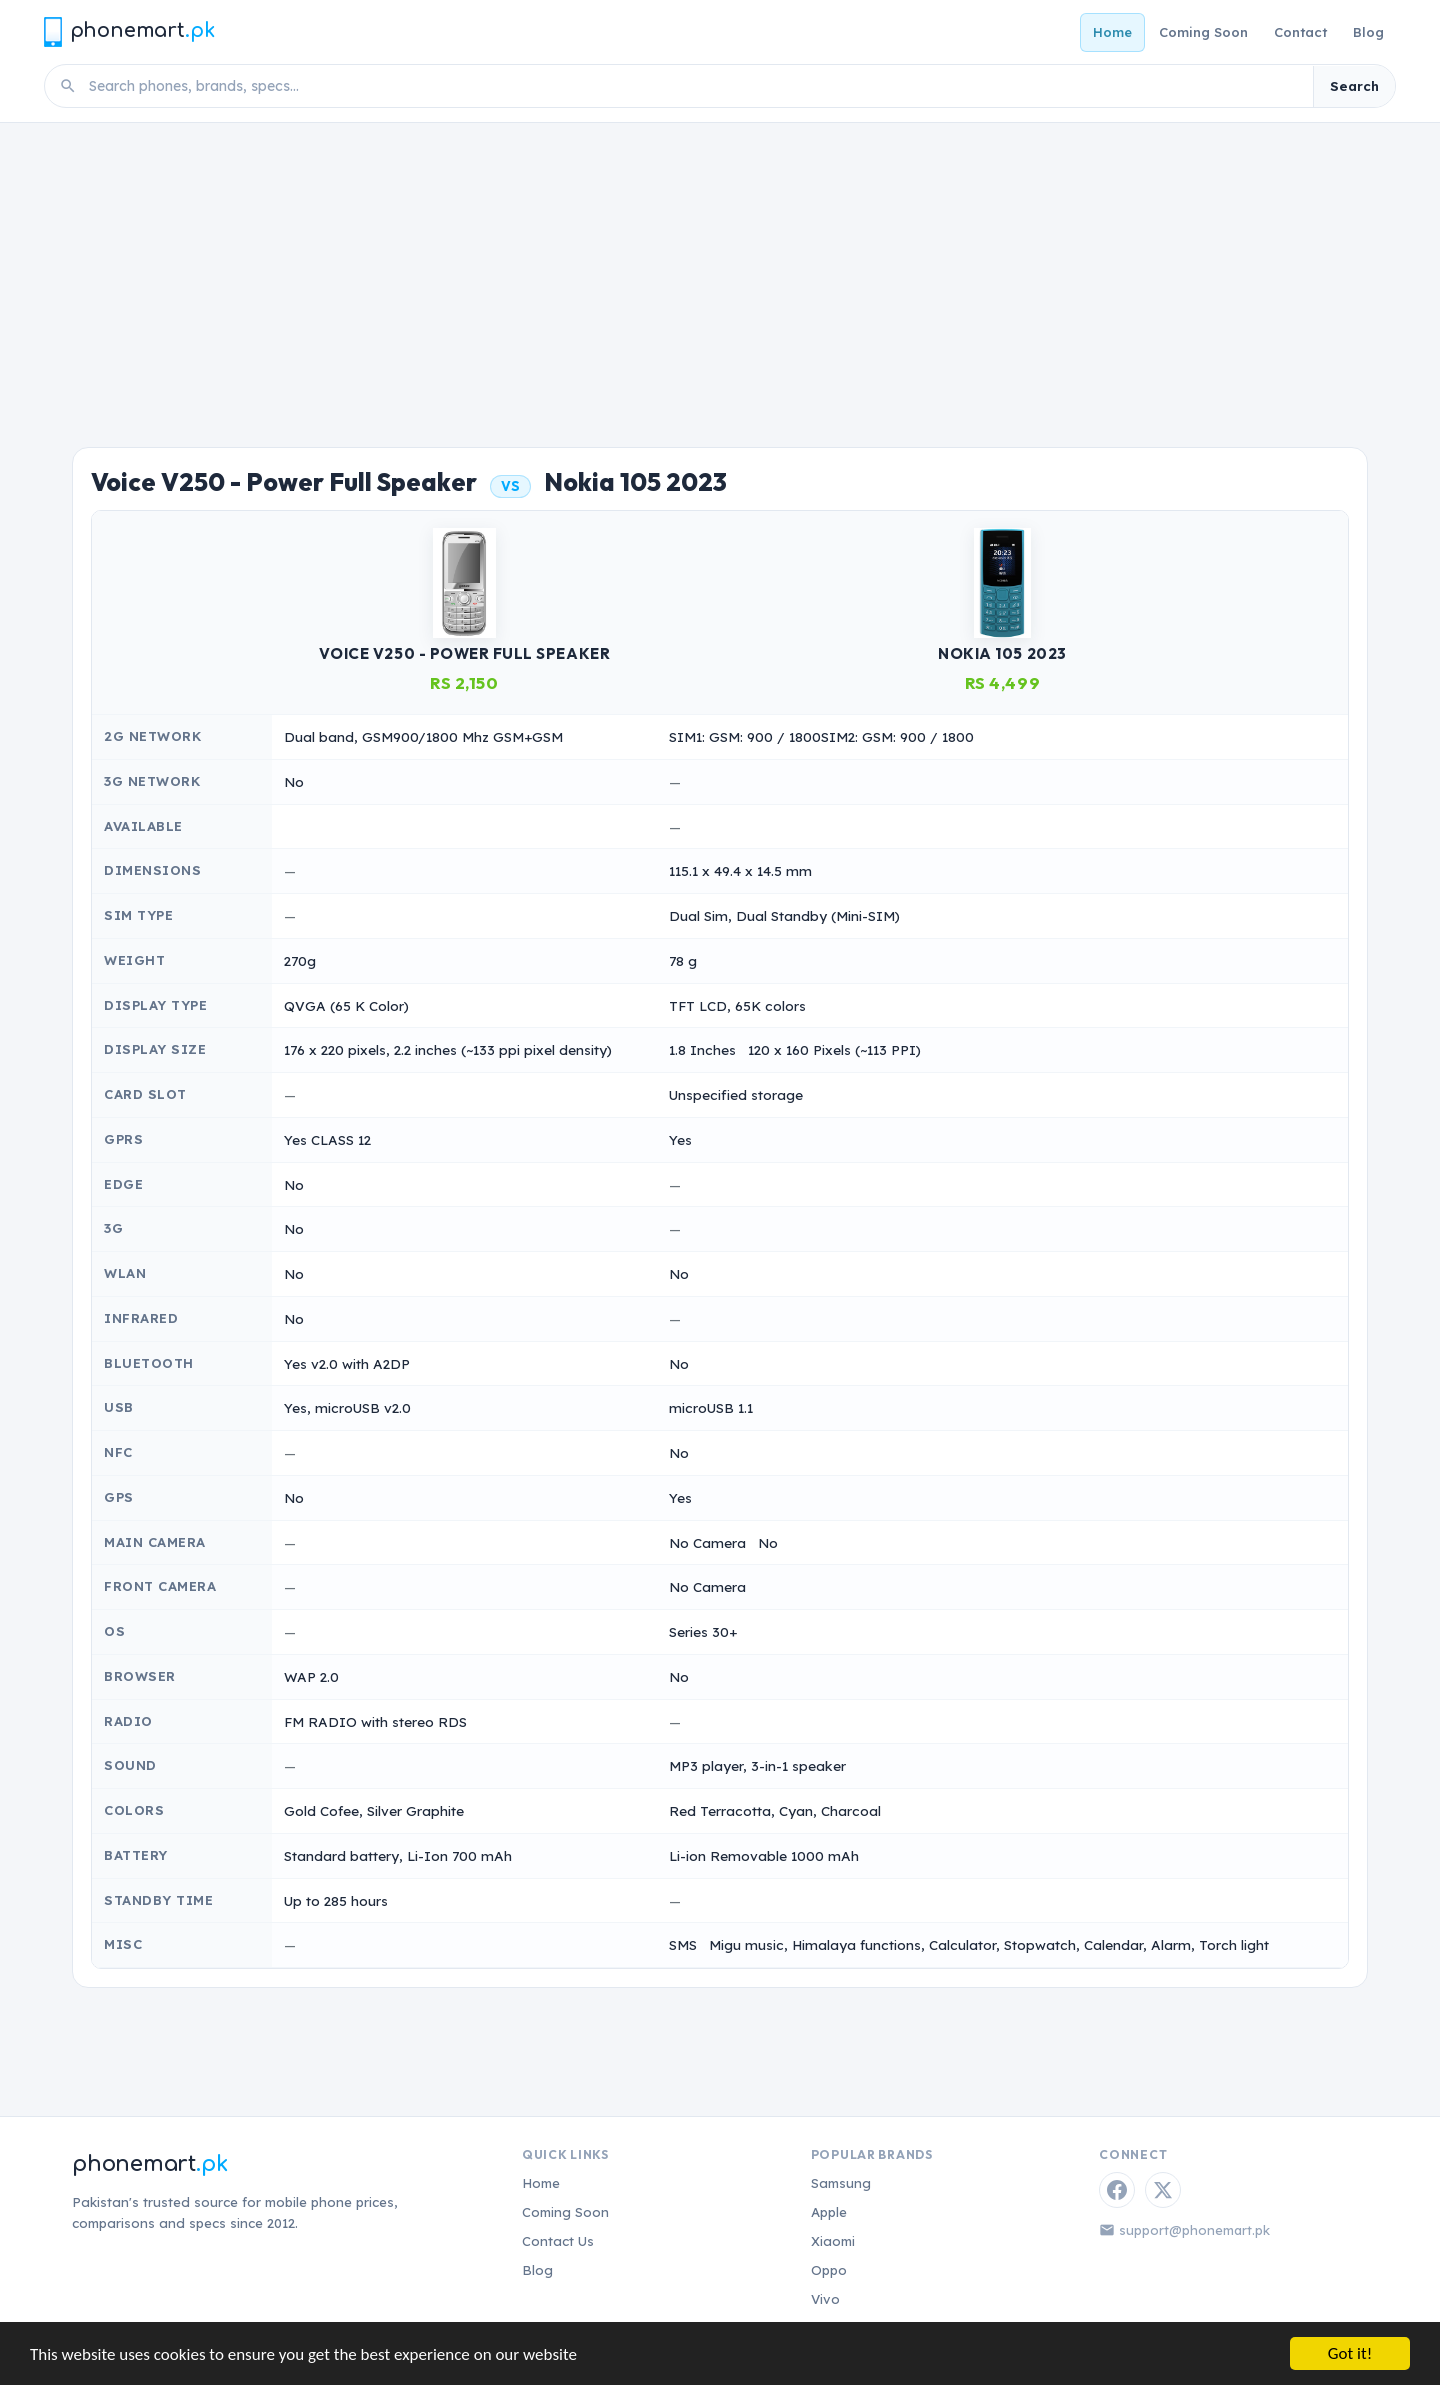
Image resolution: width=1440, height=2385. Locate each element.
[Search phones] (695, 86)
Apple (829, 2212)
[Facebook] (1117, 2190)
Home (1112, 32)
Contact (1300, 32)
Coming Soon (1203, 32)
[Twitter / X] (1163, 2190)
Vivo (825, 2299)
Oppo (829, 2270)
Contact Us (558, 2241)
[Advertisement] (720, 273)
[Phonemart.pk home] (129, 31)
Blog (1368, 32)
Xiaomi (833, 2241)
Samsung (841, 2183)
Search (1354, 86)
